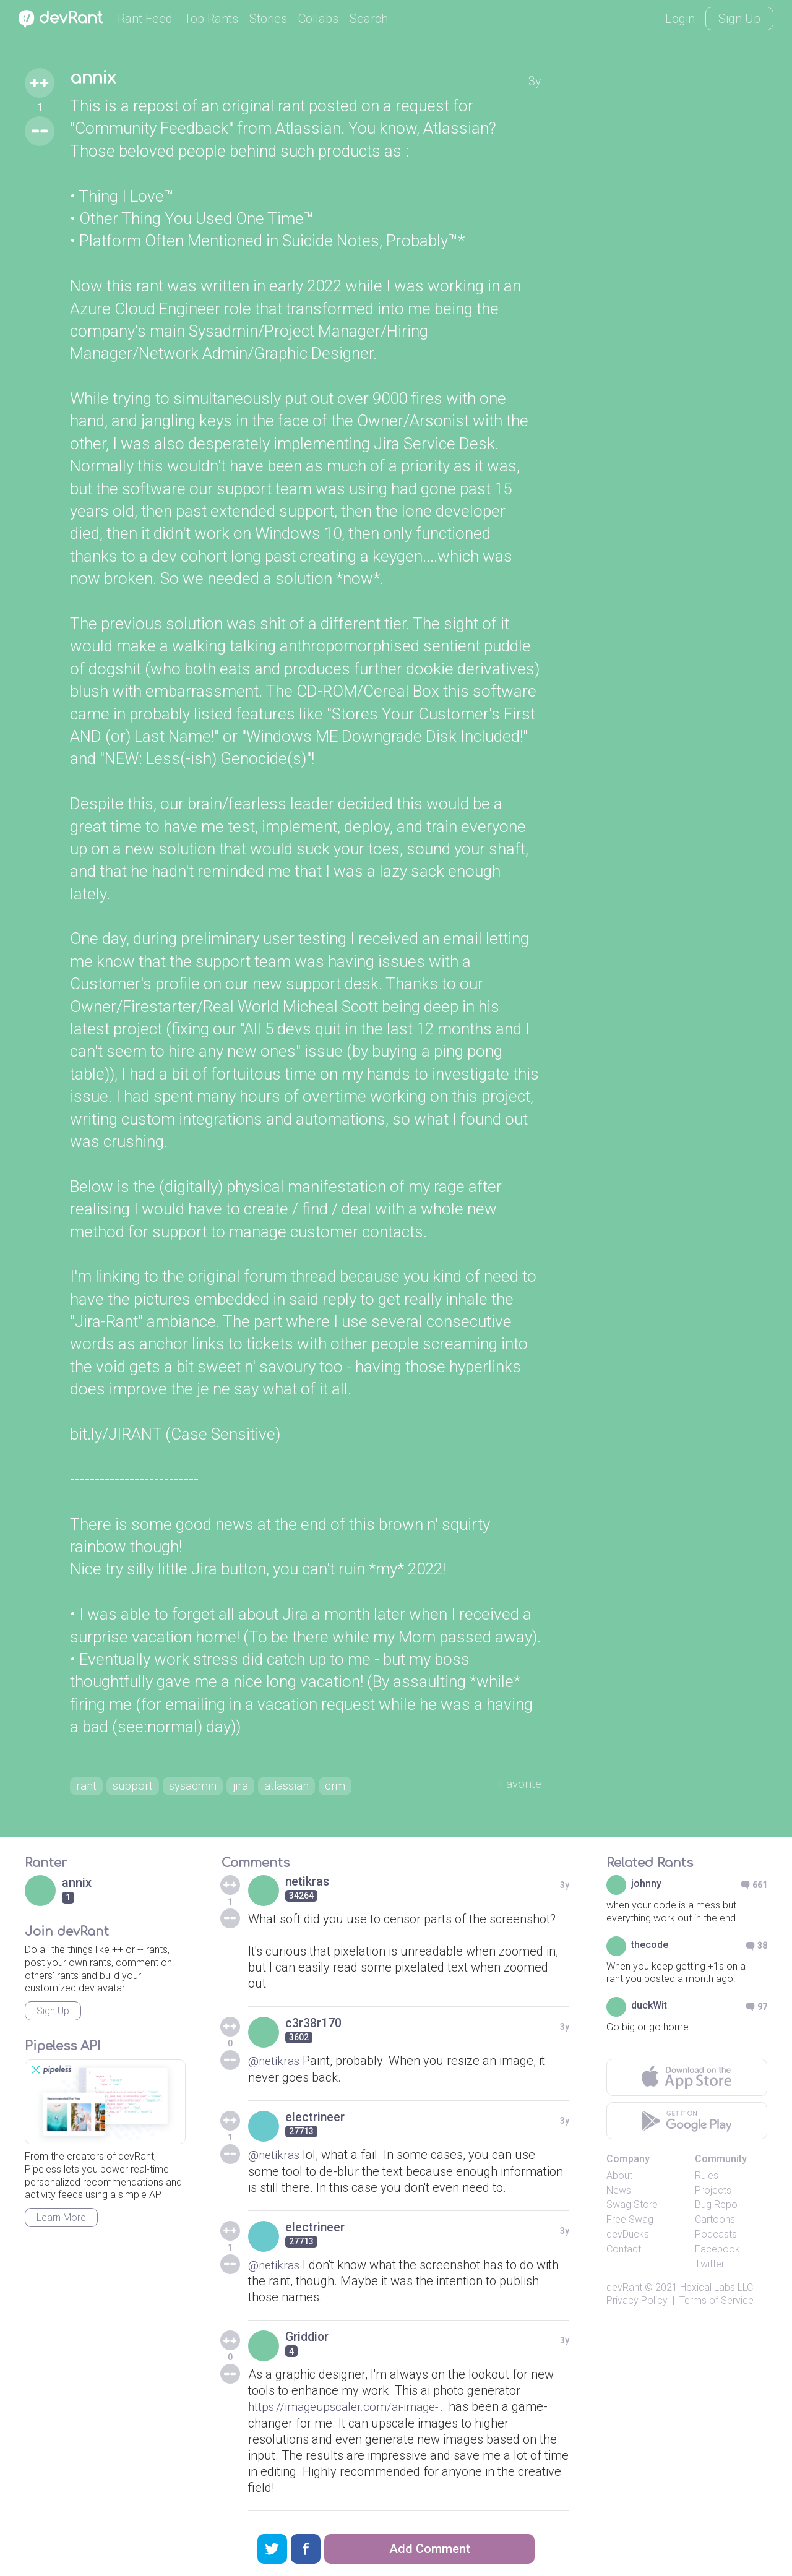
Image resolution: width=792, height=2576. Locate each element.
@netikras (275, 2063)
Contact (623, 2251)
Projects (713, 2192)
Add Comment (429, 2548)
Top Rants (211, 18)
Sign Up (739, 18)
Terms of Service (716, 2303)
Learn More (61, 2220)
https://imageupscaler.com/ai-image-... (354, 2407)
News (618, 2192)
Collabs (318, 18)
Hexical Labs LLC (716, 2290)
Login (680, 18)
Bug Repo (716, 2207)
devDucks (627, 2237)
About (619, 2178)
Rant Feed (145, 18)
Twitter (710, 2266)
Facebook (717, 2251)
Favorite (519, 1785)
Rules (706, 2178)
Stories (268, 18)
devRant (624, 2290)
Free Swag (629, 2222)
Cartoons (715, 2222)
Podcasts (716, 2237)
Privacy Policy (637, 2303)
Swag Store (632, 2207)
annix (95, 79)
